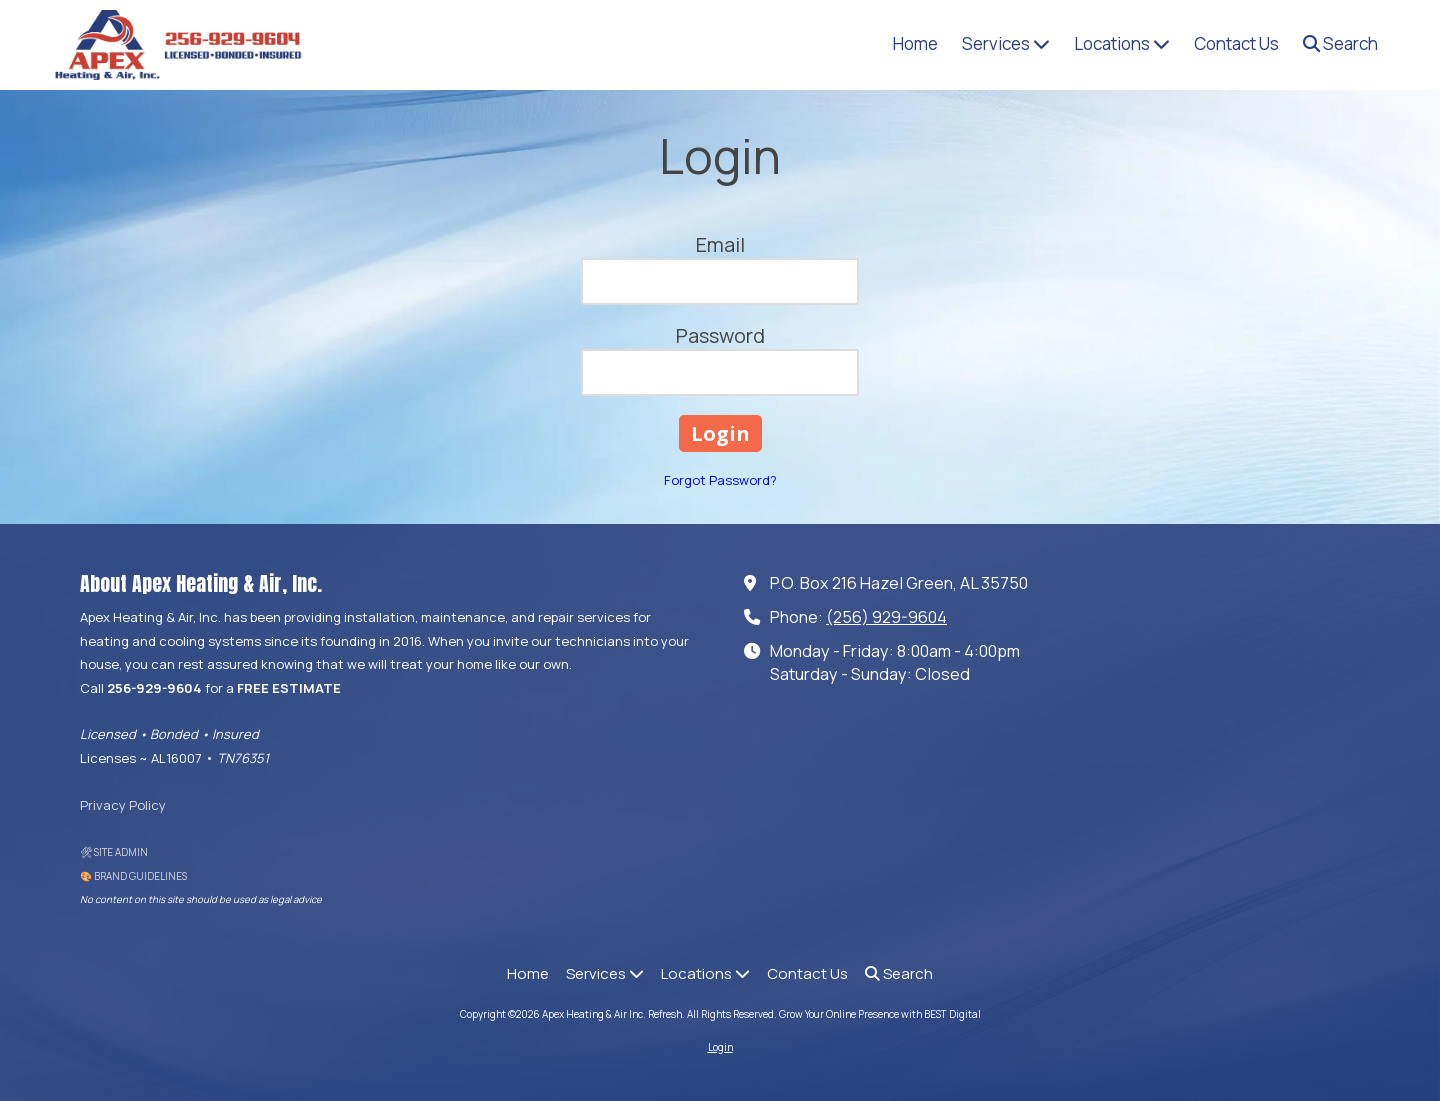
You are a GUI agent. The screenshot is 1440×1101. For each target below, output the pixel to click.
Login (720, 1047)
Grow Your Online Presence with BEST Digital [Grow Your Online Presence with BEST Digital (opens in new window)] (880, 1014)
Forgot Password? (720, 480)
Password (720, 335)
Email (720, 244)
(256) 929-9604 (886, 617)
